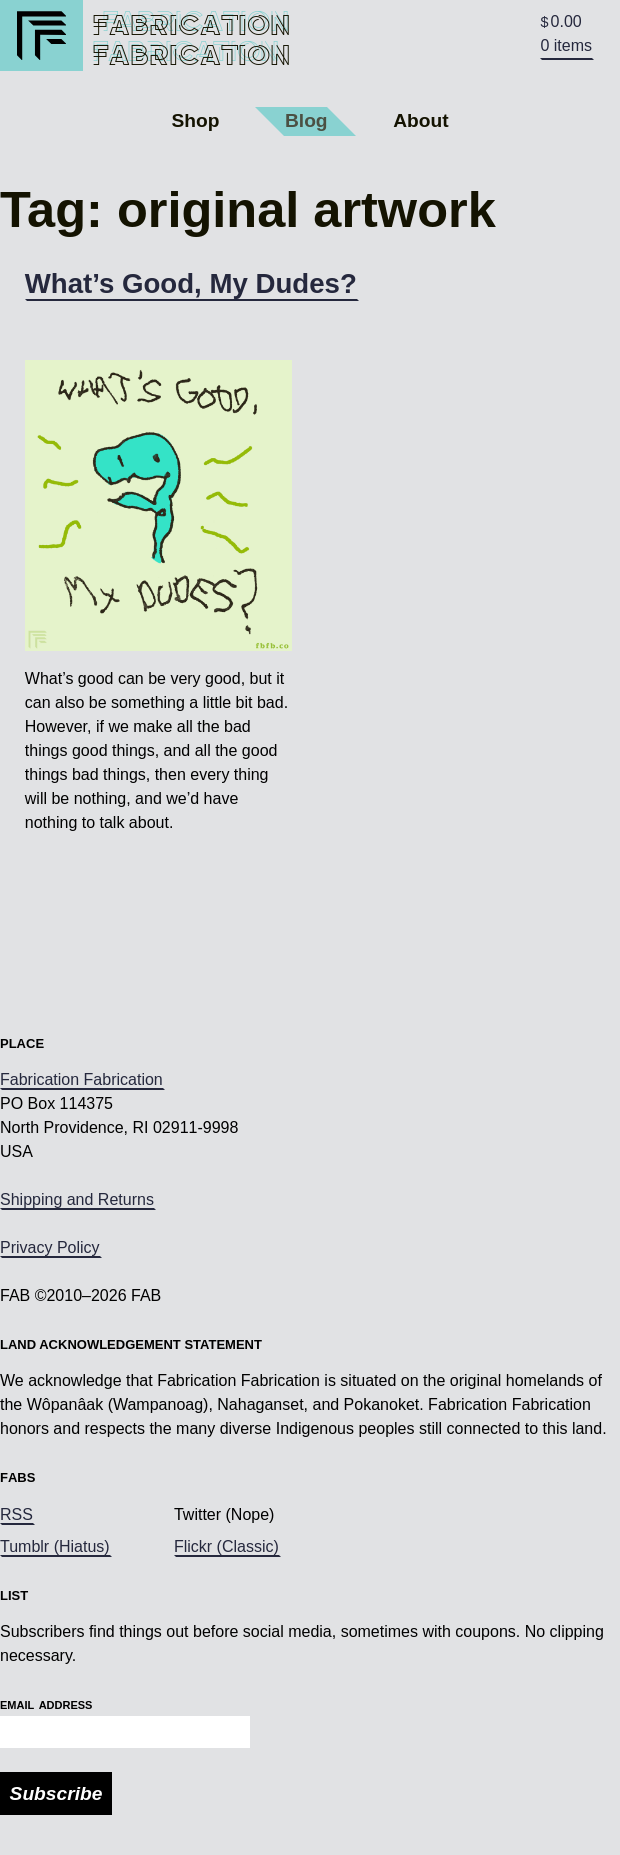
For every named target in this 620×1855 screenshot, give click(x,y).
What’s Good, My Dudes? (191, 283)
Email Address (46, 1703)
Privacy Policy (50, 1247)
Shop (195, 120)
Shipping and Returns (77, 1199)
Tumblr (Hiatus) (55, 1546)
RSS (16, 1514)
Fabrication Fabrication (81, 1079)
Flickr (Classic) (226, 1546)
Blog (306, 120)
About (420, 120)
